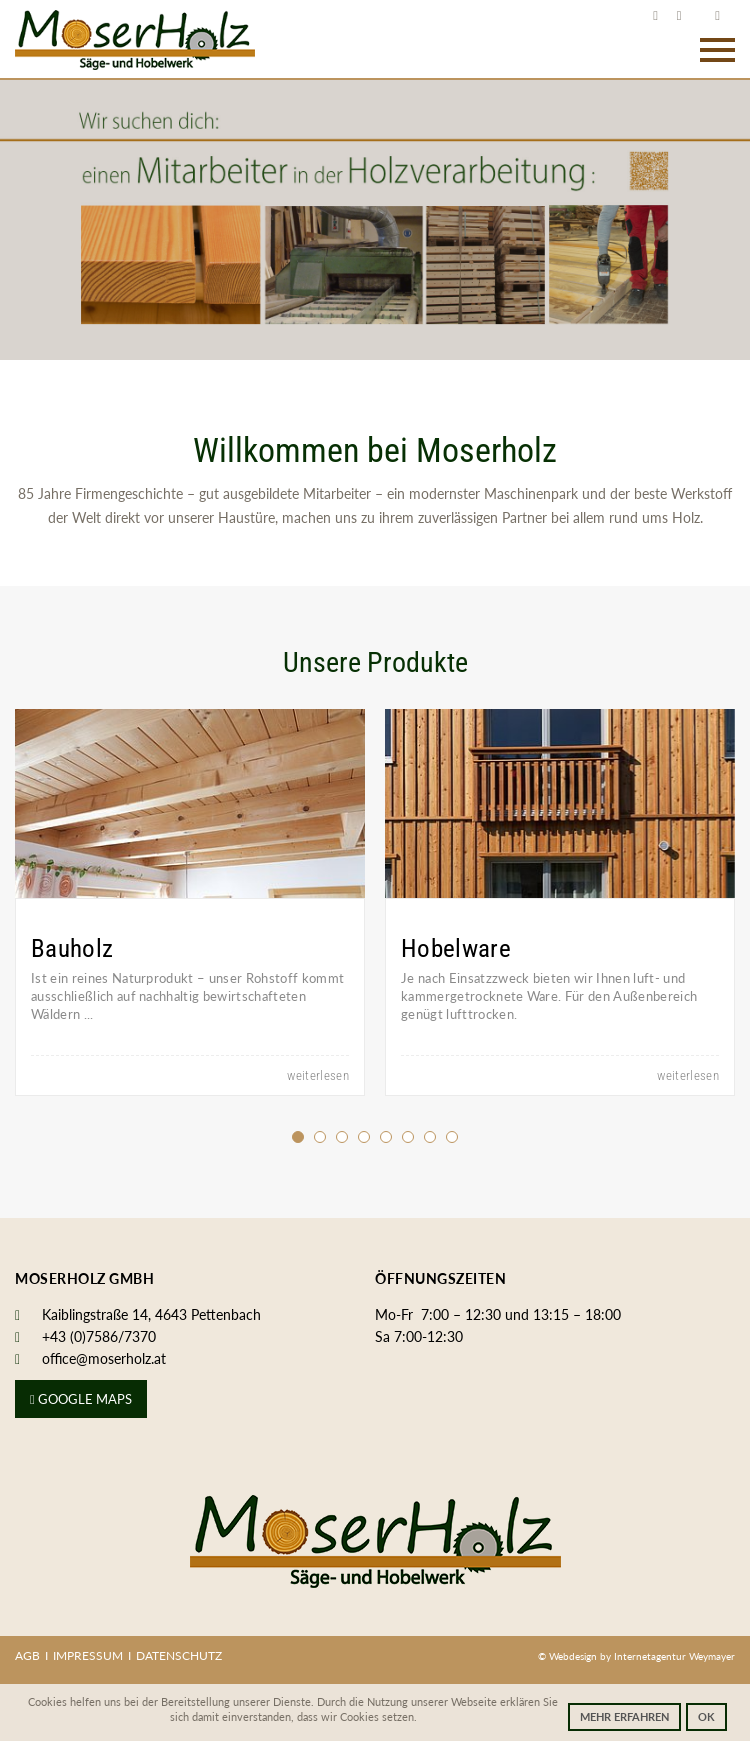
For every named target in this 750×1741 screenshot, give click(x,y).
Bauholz (72, 948)
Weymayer (712, 1656)
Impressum (88, 1655)
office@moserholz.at (104, 1358)
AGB (27, 1655)
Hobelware (456, 948)
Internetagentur (650, 1656)
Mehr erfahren (624, 1716)
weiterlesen (318, 1075)
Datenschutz (179, 1655)
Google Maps (81, 1399)
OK (706, 1716)
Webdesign (574, 1656)
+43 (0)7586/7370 (99, 1336)
